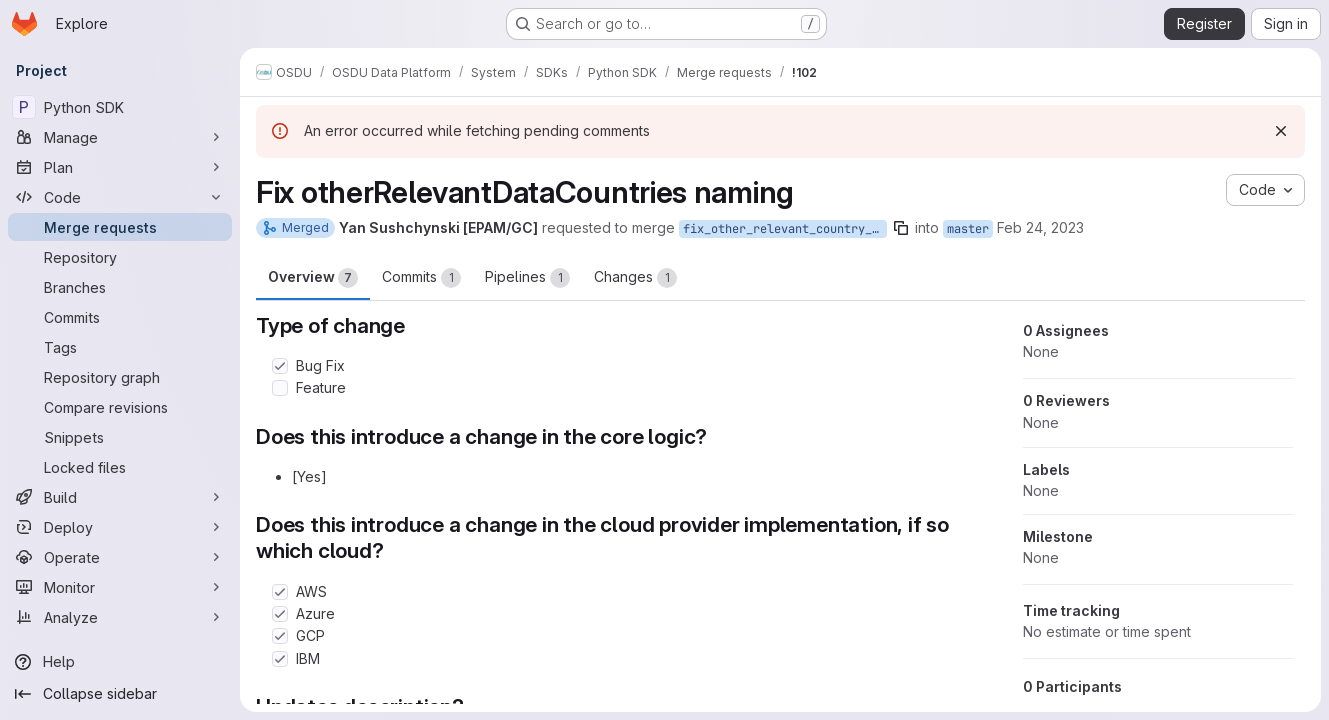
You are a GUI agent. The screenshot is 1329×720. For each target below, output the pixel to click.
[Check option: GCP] (280, 636)
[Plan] (120, 167)
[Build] (120, 497)
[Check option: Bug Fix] (280, 366)
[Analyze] (120, 617)
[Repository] (120, 257)
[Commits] (120, 317)
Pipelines (527, 278)
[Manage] (120, 137)
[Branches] (120, 287)
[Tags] (120, 347)
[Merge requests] (120, 227)
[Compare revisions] (120, 407)
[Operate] (120, 557)
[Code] (120, 197)
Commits (421, 278)
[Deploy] (120, 527)
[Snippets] (120, 437)
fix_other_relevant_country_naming (785, 229)
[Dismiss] (1281, 131)
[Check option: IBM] (280, 659)
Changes (635, 278)
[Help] (120, 662)
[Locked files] (120, 467)
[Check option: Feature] (280, 388)
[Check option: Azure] (280, 614)
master (968, 229)
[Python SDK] (120, 107)
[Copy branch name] (901, 228)
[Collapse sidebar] (120, 694)
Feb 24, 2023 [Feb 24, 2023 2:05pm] (1040, 227)
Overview (313, 278)
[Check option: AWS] (280, 592)
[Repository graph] (120, 377)
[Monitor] (120, 587)
